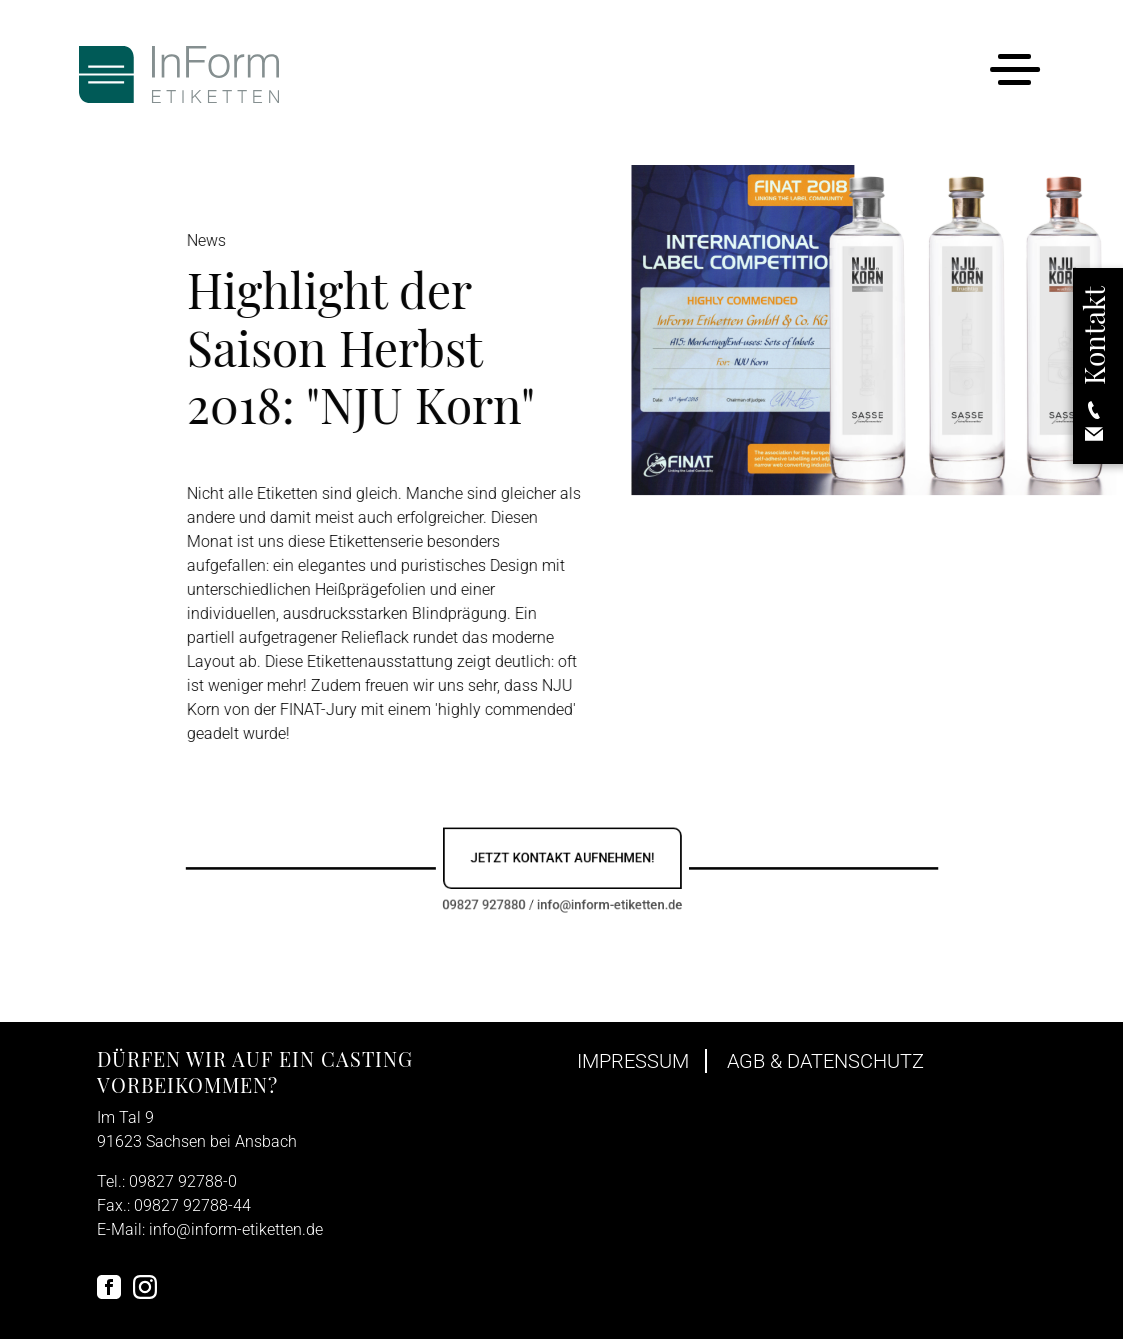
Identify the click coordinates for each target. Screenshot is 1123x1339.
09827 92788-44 (192, 1205)
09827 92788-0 (183, 1181)
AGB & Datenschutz (825, 1061)
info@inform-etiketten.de (600, 898)
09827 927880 (498, 898)
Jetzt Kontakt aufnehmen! (562, 859)
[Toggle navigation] (1014, 73)
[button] (1094, 366)
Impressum (633, 1061)
